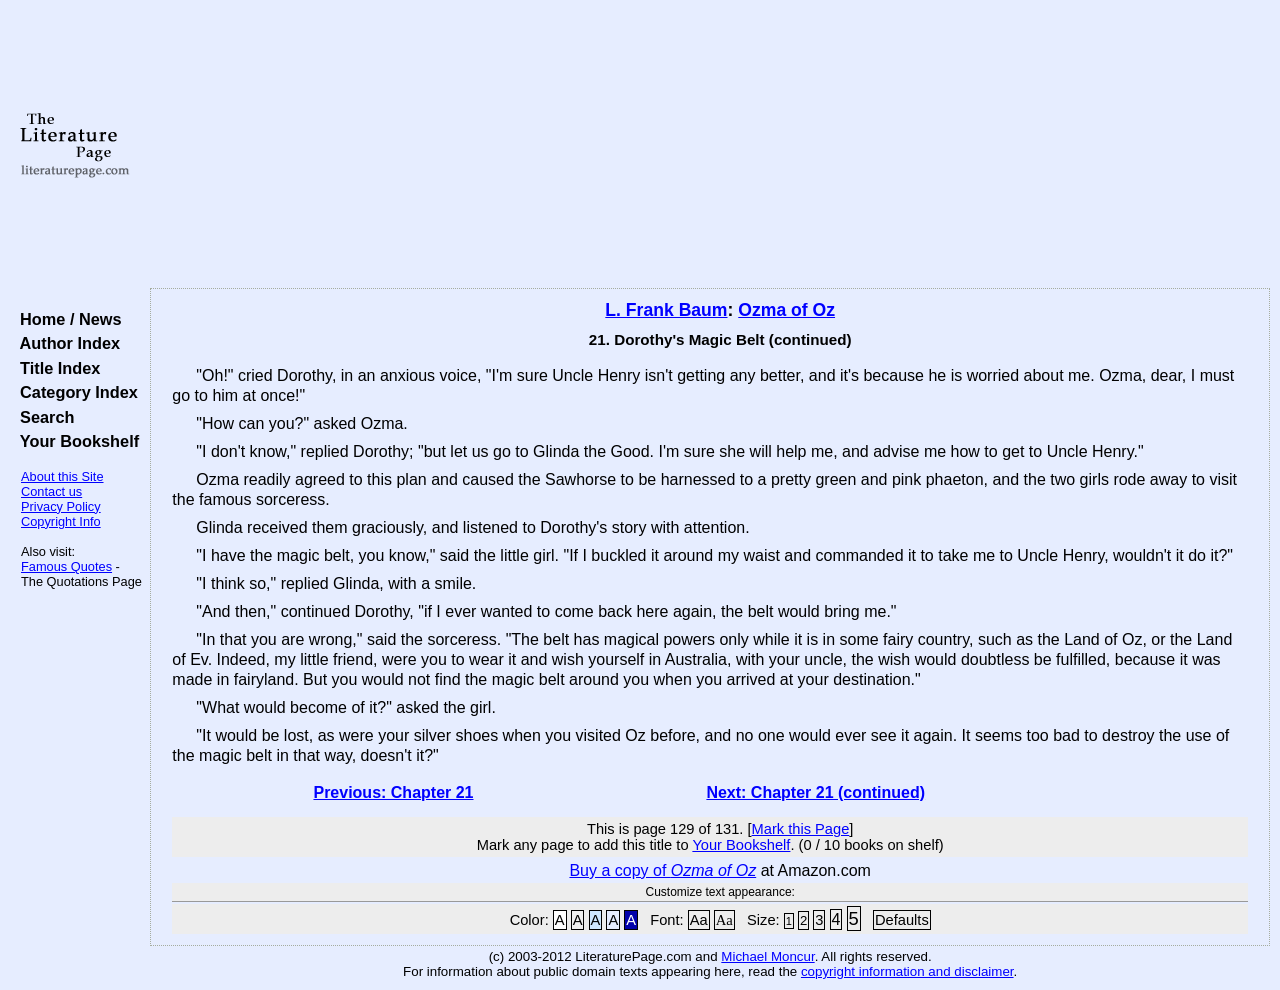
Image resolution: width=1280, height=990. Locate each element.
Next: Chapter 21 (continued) (815, 792)
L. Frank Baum (666, 310)
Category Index (74, 392)
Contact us (51, 491)
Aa (699, 920)
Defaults (902, 920)
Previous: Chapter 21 (393, 792)
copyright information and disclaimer (907, 971)
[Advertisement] (710, 145)
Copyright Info (61, 521)
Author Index (65, 343)
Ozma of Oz (786, 310)
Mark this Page (801, 829)
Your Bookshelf (75, 441)
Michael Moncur (767, 956)
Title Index (55, 368)
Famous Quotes (66, 566)
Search (42, 417)
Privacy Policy (61, 506)
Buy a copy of (662, 870)
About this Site (62, 476)
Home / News (66, 319)
